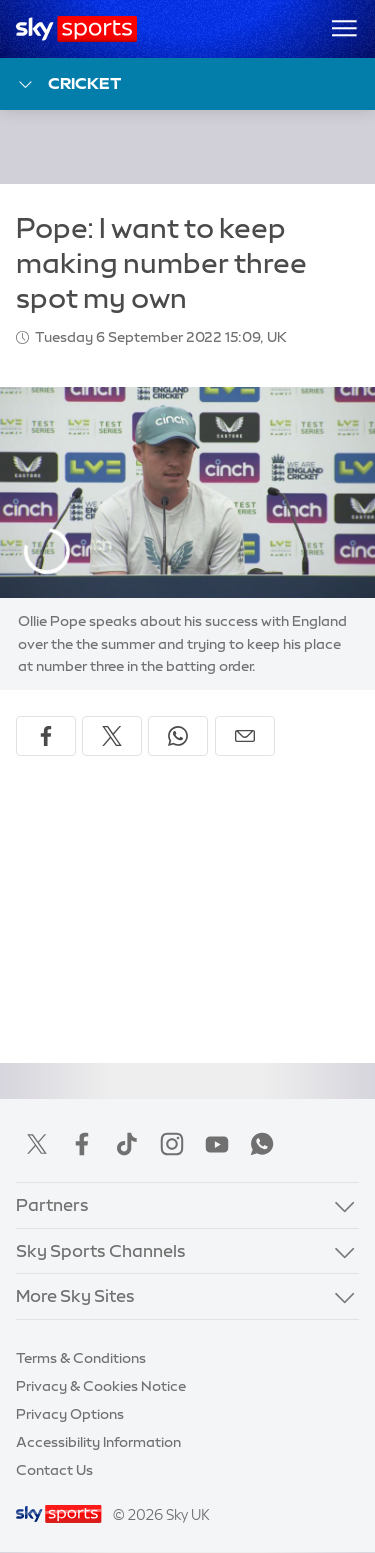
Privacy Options (70, 1414)
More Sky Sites (75, 1295)
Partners (52, 1204)
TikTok (127, 1144)
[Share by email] (245, 736)
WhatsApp (262, 1144)
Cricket (68, 84)
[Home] (76, 29)
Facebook (82, 1144)
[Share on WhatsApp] (178, 736)
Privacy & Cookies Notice (101, 1386)
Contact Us (54, 1470)
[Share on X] (112, 736)
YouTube (217, 1144)
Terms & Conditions (81, 1358)
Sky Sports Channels (101, 1250)
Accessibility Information (98, 1442)
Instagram (172, 1144)
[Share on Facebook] (46, 736)
